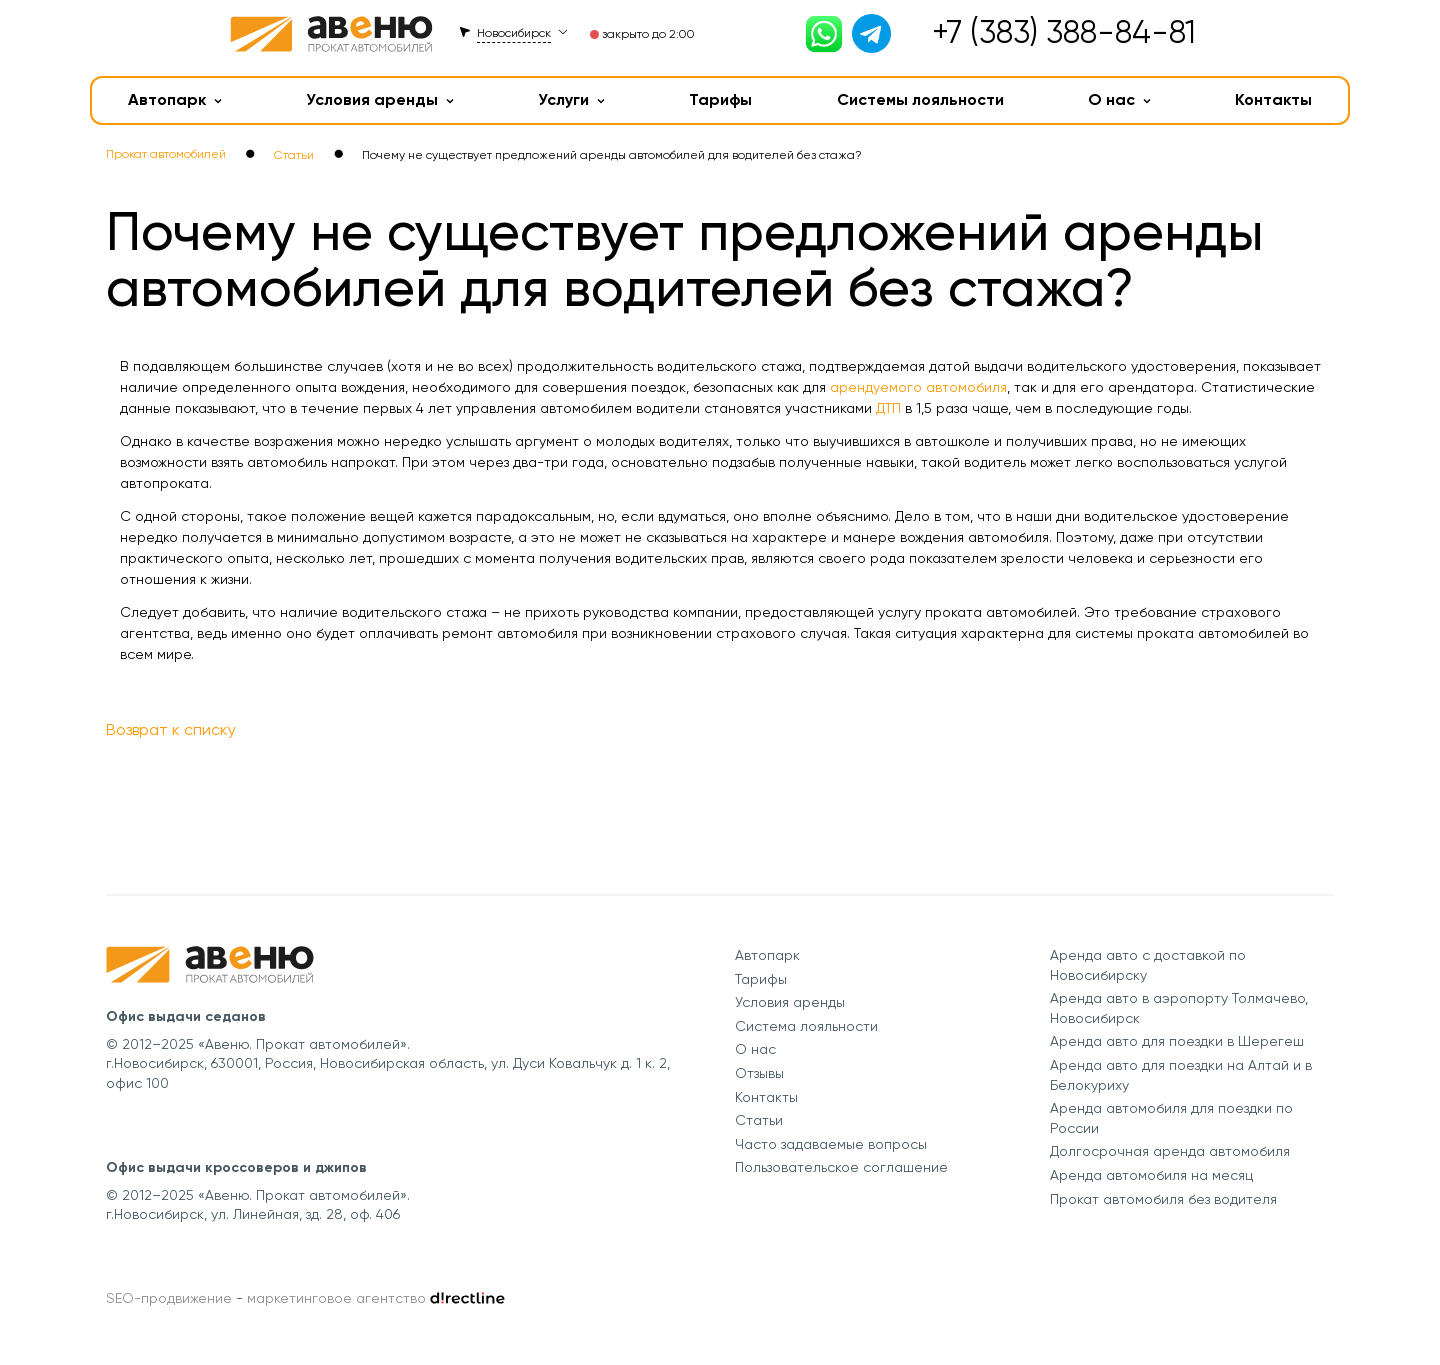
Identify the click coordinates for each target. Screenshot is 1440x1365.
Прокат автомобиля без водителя (1163, 1199)
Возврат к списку (171, 729)
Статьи (759, 1120)
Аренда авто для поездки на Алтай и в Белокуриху (1181, 1075)
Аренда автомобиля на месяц (1151, 1175)
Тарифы (720, 99)
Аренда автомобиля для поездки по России (1171, 1118)
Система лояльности (806, 1026)
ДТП (888, 408)
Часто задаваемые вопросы (831, 1144)
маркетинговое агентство (336, 1298)
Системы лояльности (920, 99)
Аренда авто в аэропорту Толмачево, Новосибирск (1179, 1008)
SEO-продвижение (169, 1298)
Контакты (1273, 99)
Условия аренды (380, 99)
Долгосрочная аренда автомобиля (1170, 1151)
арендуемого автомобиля (918, 387)
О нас (1119, 99)
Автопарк (175, 99)
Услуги (571, 99)
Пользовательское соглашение (841, 1167)
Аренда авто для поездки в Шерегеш (1177, 1041)
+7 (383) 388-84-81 (1064, 32)
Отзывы (759, 1073)
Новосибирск (514, 33)
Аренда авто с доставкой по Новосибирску (1148, 965)
